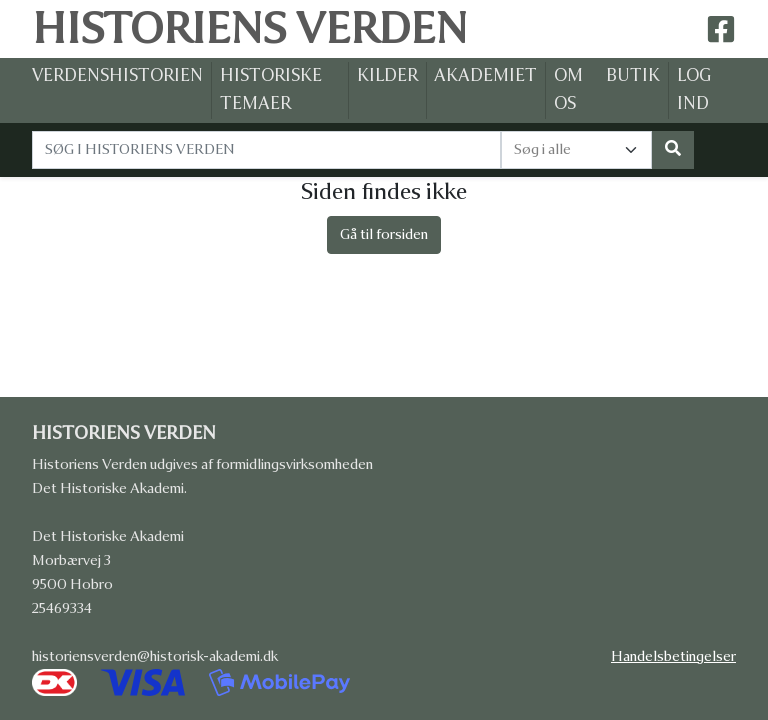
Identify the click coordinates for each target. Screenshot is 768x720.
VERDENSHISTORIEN (117, 75)
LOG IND (694, 90)
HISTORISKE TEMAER (271, 90)
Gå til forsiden (384, 234)
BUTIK (633, 75)
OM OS (568, 90)
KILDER (387, 75)
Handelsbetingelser (681, 656)
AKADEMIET (485, 75)
